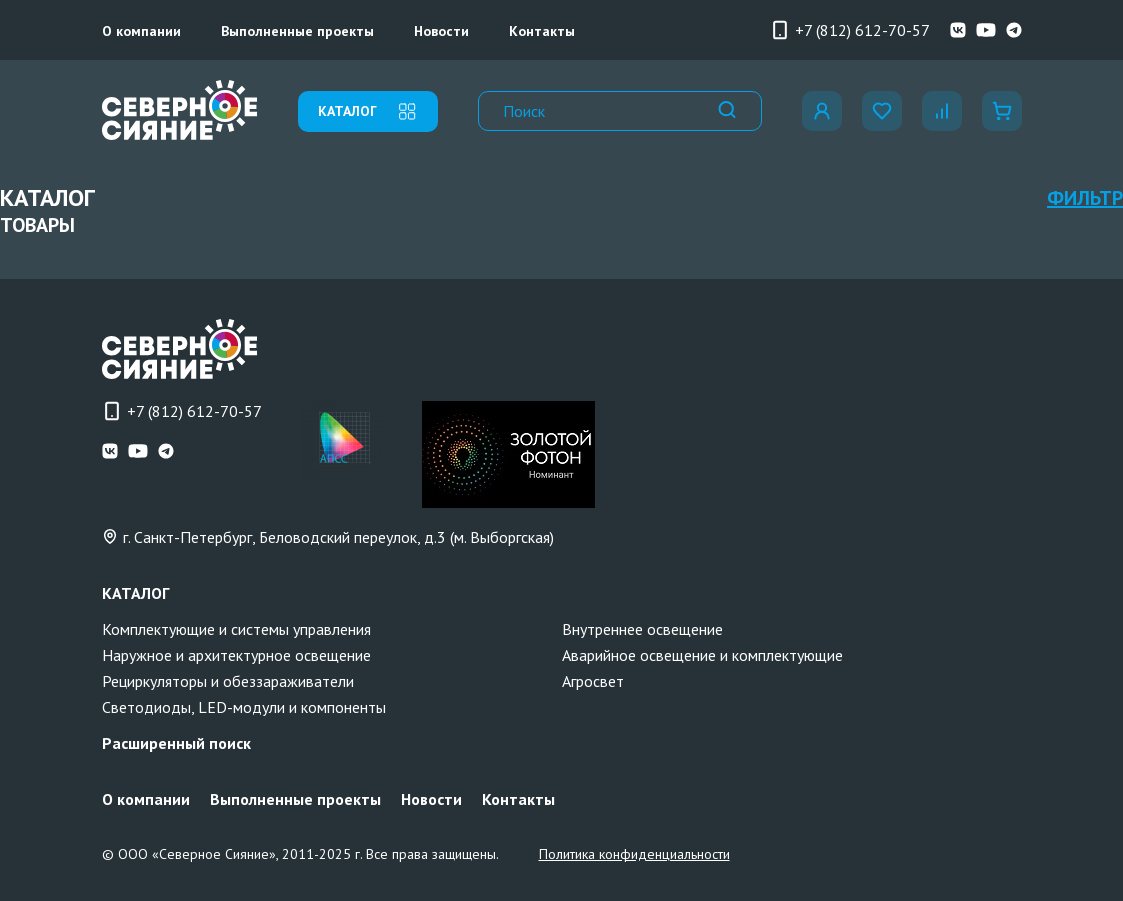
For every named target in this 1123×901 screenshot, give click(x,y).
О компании (141, 31)
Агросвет (593, 681)
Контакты (542, 31)
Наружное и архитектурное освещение (236, 655)
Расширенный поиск (176, 743)
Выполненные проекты (297, 31)
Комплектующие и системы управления (236, 629)
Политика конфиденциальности (634, 854)
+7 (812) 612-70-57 (850, 30)
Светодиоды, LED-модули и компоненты (244, 707)
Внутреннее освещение (642, 629)
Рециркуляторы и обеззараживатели (228, 681)
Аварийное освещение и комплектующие (702, 655)
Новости (441, 31)
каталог (368, 111)
